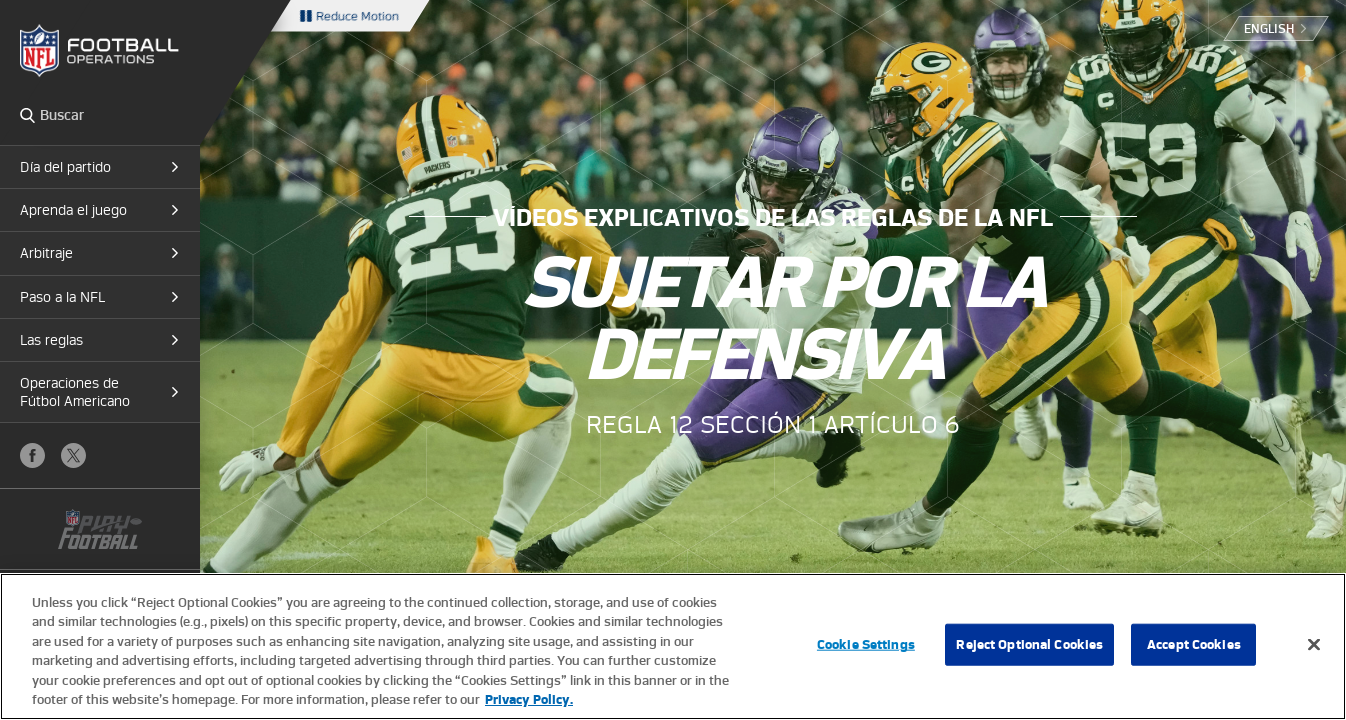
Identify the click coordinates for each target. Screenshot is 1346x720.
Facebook (32, 455)
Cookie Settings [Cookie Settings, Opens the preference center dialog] (866, 644)
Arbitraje (46, 253)
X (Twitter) (73, 455)
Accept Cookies (1194, 644)
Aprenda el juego (73, 210)
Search (27, 115)
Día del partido (65, 167)
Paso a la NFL (62, 297)
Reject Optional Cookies (1029, 644)
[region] (673, 646)
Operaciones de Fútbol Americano (75, 392)
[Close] (1314, 645)
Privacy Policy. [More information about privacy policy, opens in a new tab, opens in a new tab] (529, 699)
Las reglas (51, 340)
